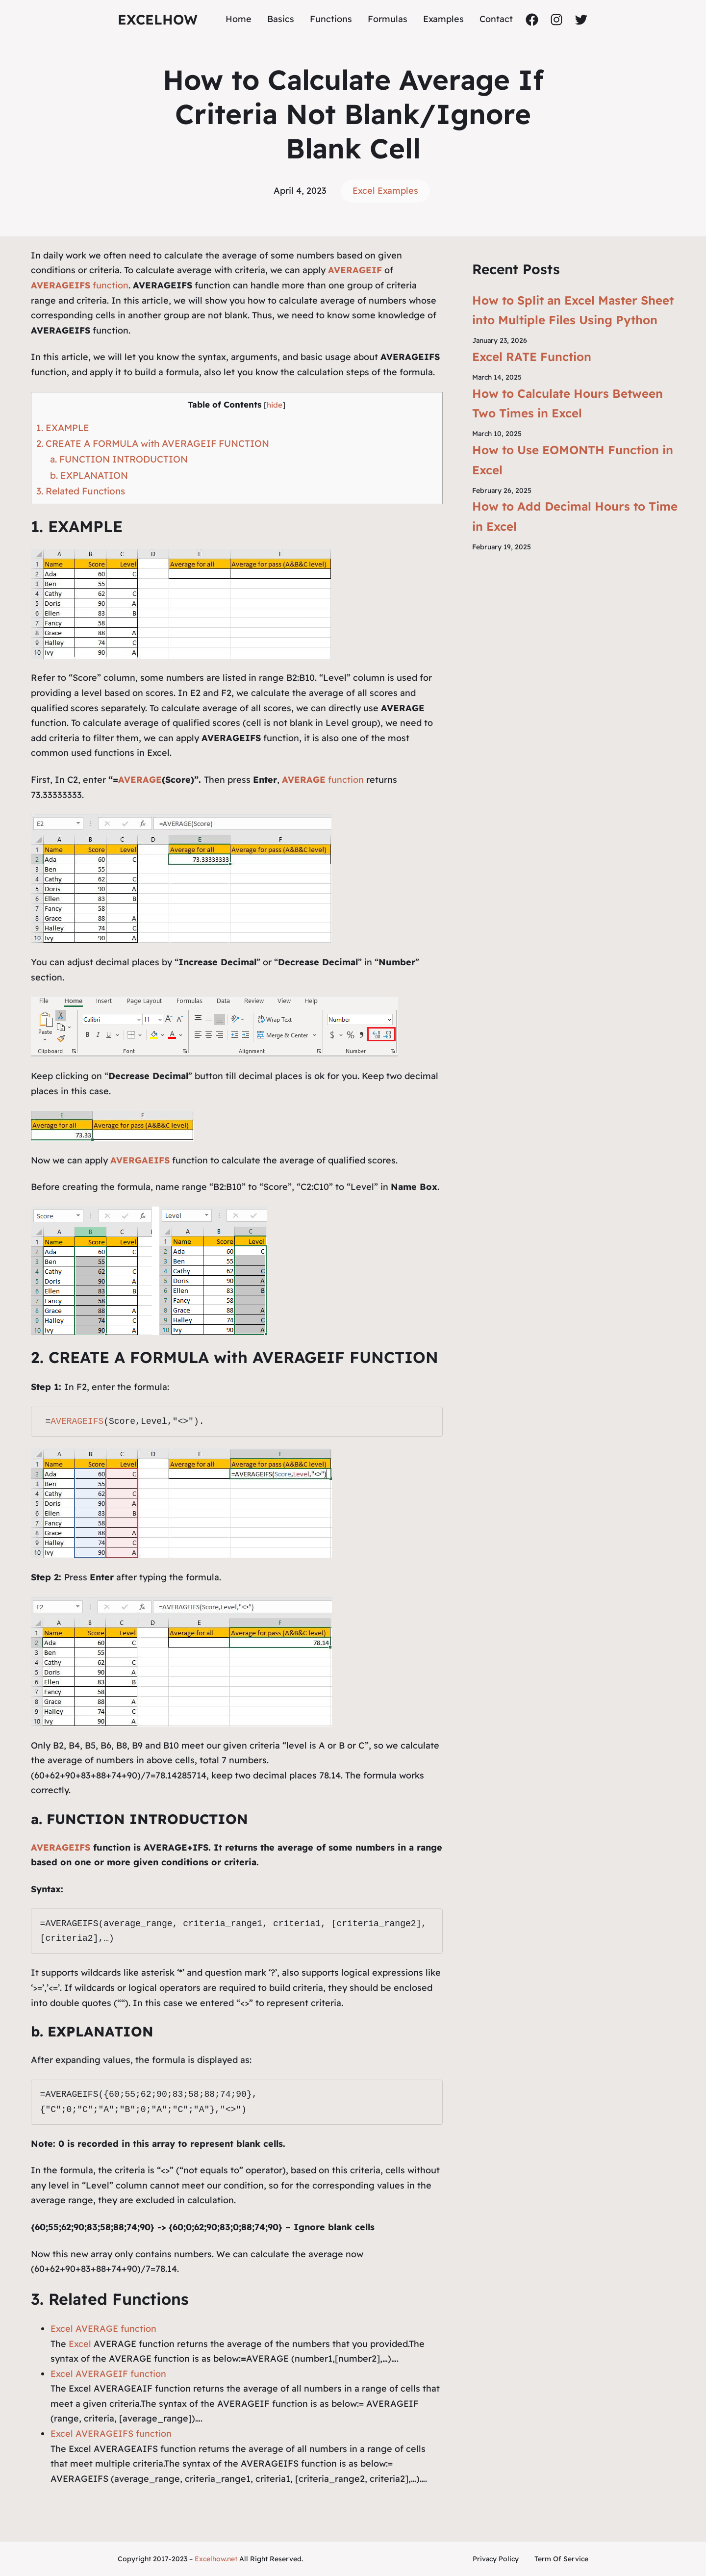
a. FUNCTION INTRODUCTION (119, 459)
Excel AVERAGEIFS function (111, 2433)
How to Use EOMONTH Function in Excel (572, 459)
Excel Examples (385, 190)
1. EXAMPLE (62, 428)
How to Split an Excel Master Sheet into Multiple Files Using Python (573, 310)
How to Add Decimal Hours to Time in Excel (575, 516)
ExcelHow (158, 19)
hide (274, 405)
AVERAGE (140, 779)
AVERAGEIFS (76, 1421)
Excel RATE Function (531, 356)
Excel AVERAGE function (103, 2328)
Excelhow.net (216, 2558)
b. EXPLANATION (89, 475)
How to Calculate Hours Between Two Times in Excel (567, 403)
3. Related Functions (80, 491)
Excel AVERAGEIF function (108, 2373)
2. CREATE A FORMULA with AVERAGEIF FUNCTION (152, 443)
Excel (80, 2343)
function (79, 285)
